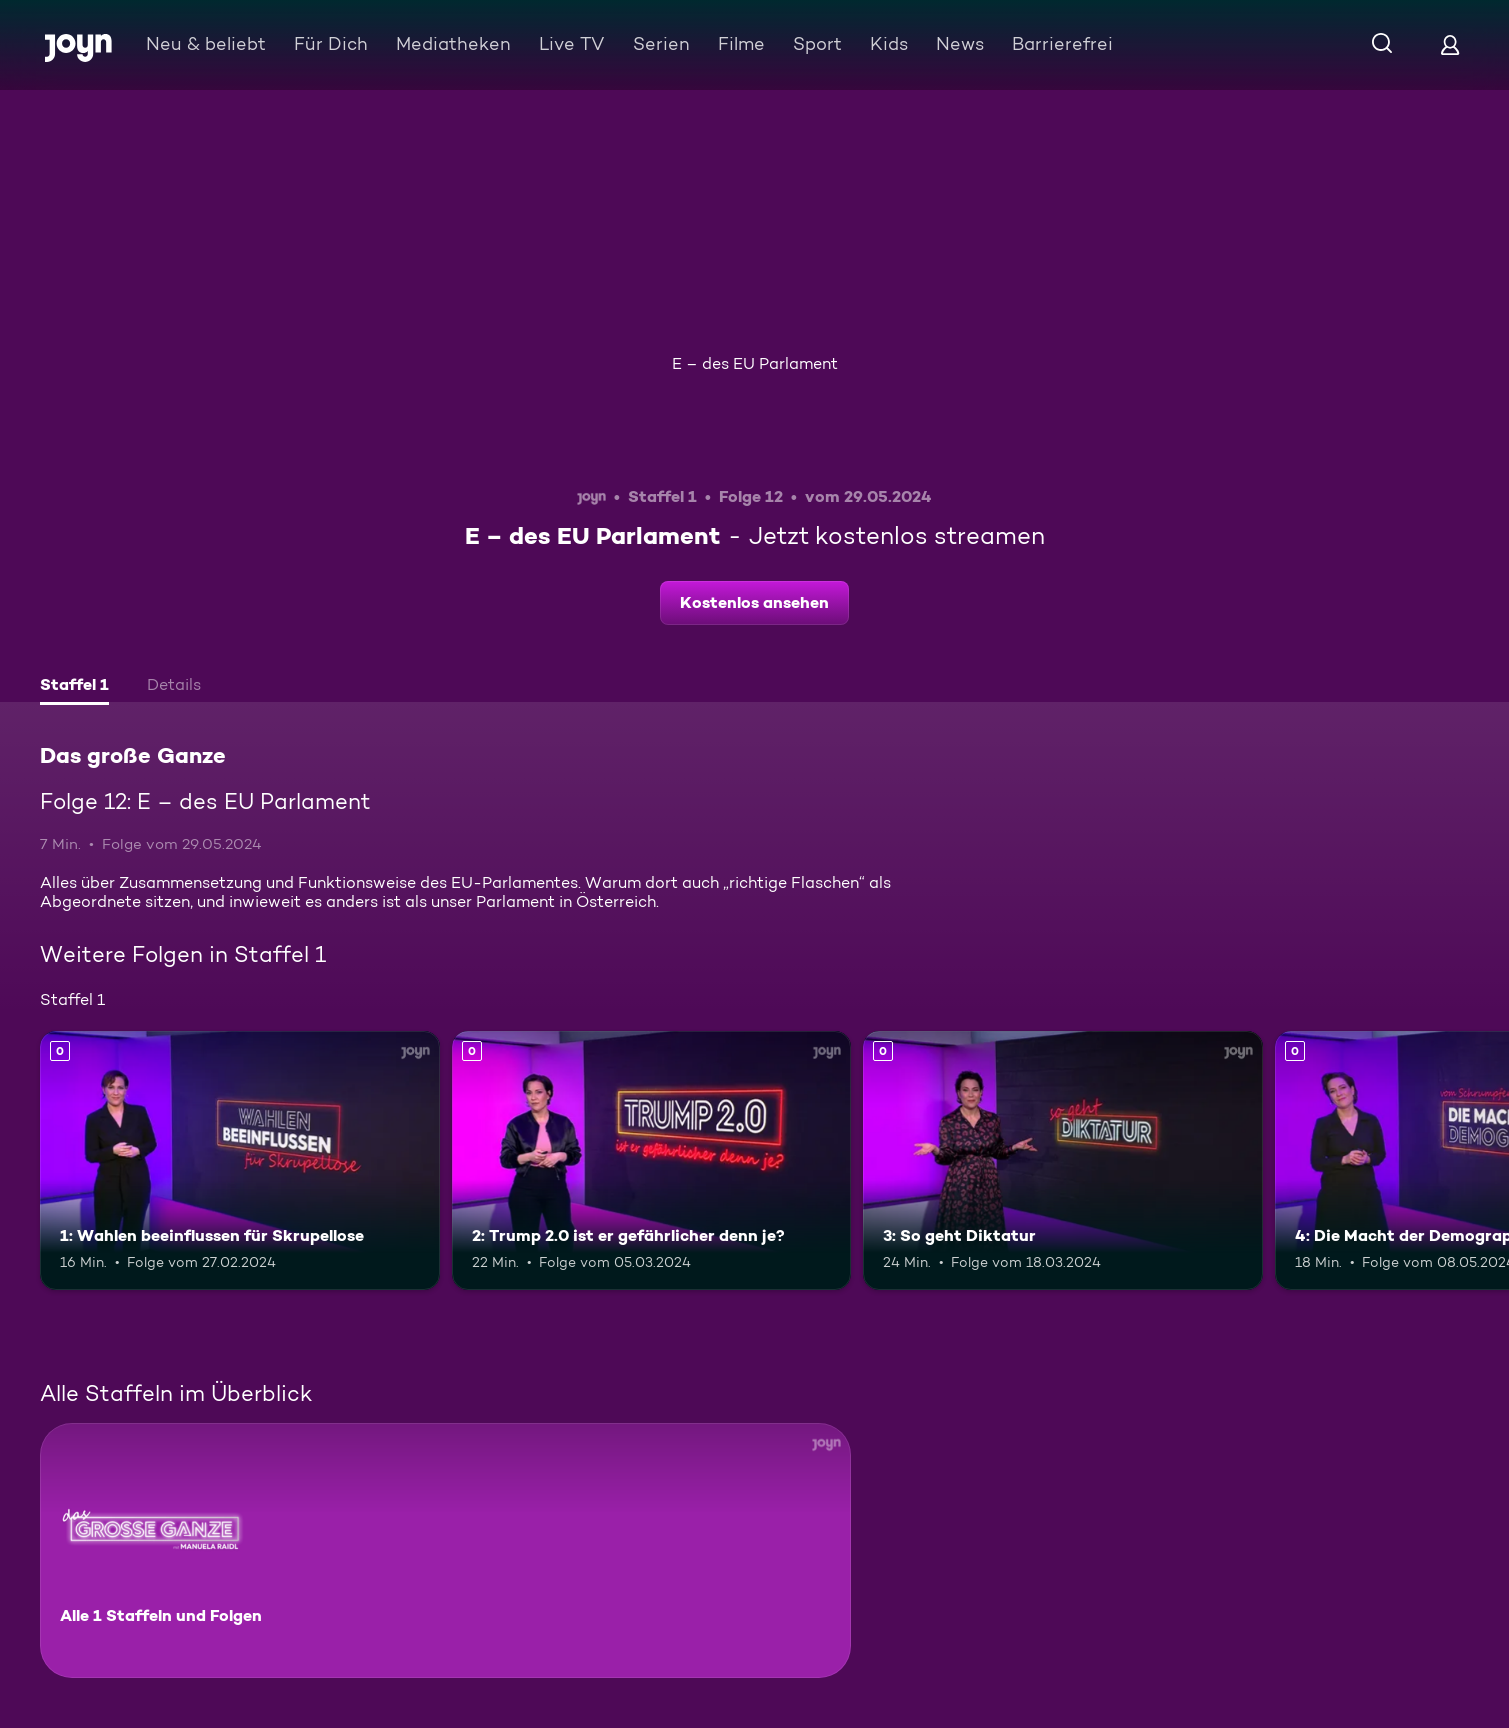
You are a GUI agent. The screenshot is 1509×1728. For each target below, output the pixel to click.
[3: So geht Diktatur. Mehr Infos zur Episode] (1063, 1161)
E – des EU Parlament (755, 363)
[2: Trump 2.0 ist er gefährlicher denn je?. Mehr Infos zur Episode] (652, 1161)
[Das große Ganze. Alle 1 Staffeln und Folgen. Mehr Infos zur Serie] (445, 1550)
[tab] (74, 687)
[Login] (1450, 44)
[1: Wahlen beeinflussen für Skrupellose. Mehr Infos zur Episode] (240, 1161)
